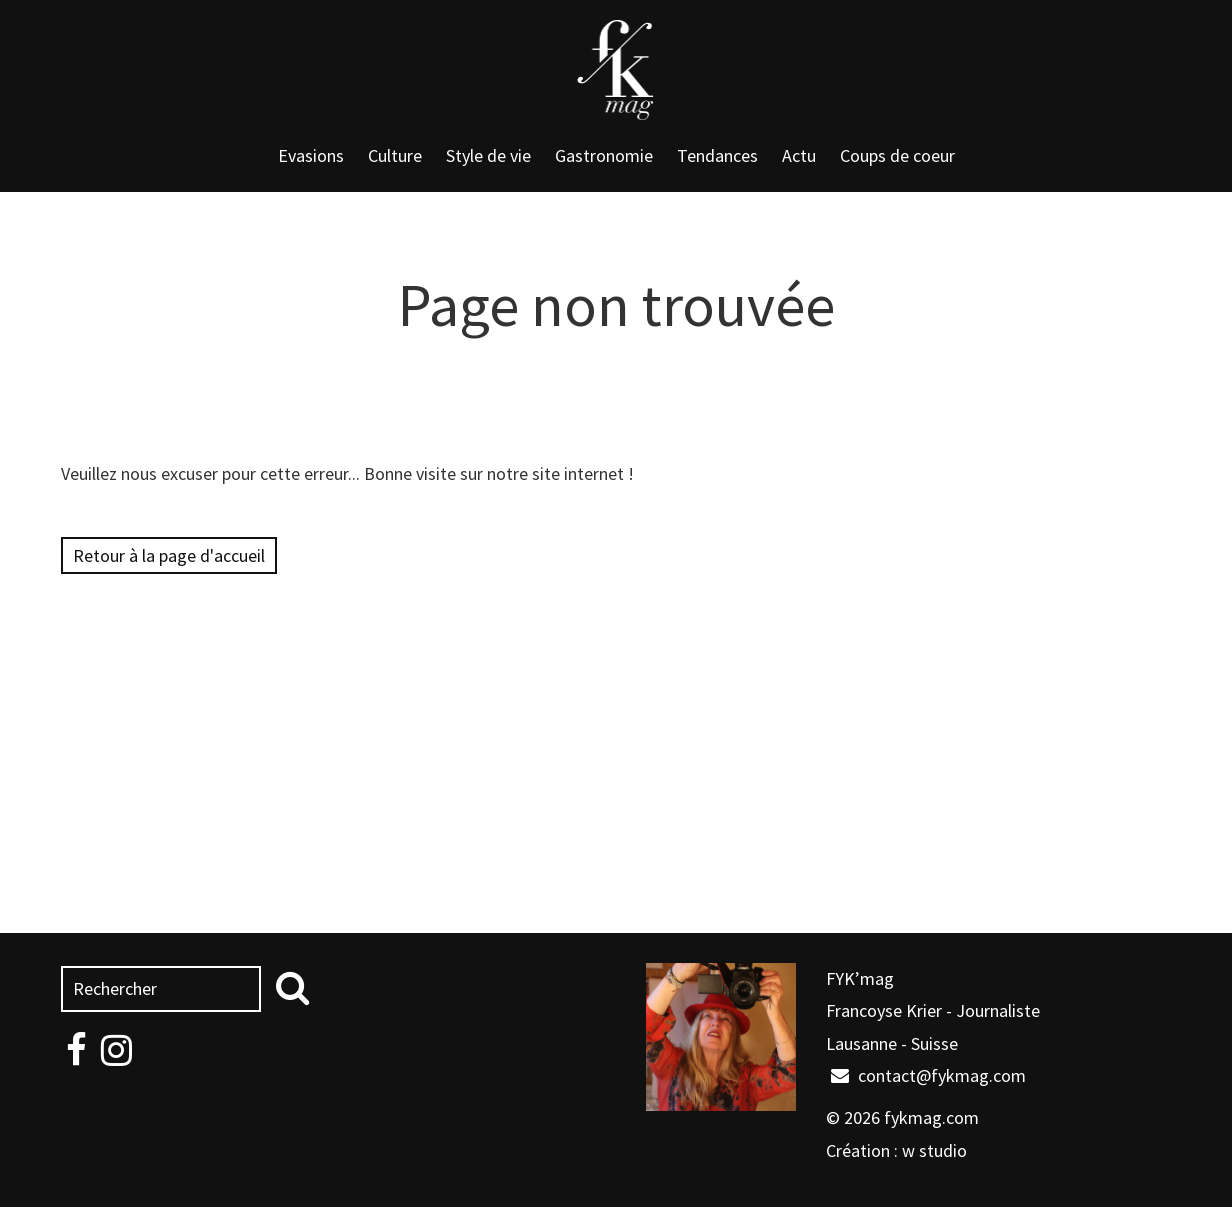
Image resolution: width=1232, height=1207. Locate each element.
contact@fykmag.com (928, 1075)
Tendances (717, 155)
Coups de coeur (897, 155)
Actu (799, 155)
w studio (934, 1150)
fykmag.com (931, 1117)
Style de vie (488, 155)
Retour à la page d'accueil (169, 555)
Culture (395, 155)
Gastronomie (604, 155)
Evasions (311, 155)
